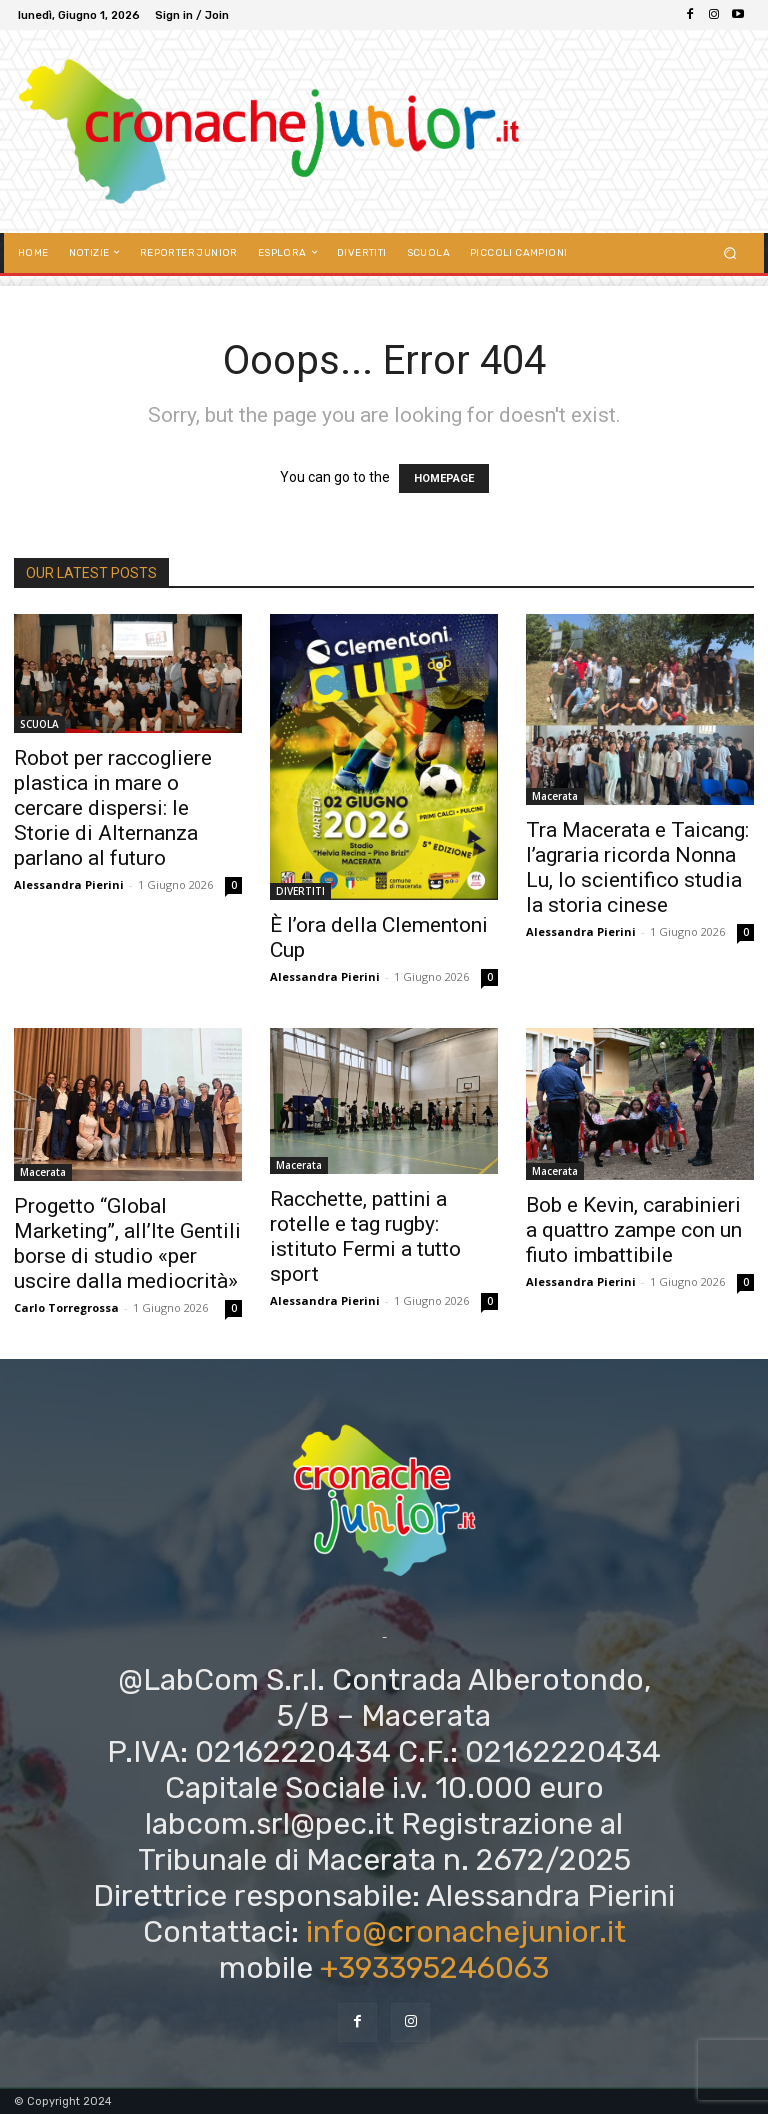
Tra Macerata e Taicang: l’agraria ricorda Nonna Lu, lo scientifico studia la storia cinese (637, 867)
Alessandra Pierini (69, 884)
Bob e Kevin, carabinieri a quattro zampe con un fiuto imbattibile (634, 1230)
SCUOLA (39, 724)
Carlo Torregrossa (66, 1307)
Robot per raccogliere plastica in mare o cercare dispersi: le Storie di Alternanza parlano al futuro (113, 808)
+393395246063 (434, 1968)
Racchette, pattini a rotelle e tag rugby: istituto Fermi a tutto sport (365, 1236)
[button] (730, 252)
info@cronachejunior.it (466, 1932)
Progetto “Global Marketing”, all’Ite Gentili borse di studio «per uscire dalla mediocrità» (127, 1243)
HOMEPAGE (444, 478)
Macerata (555, 796)
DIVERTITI (300, 891)
